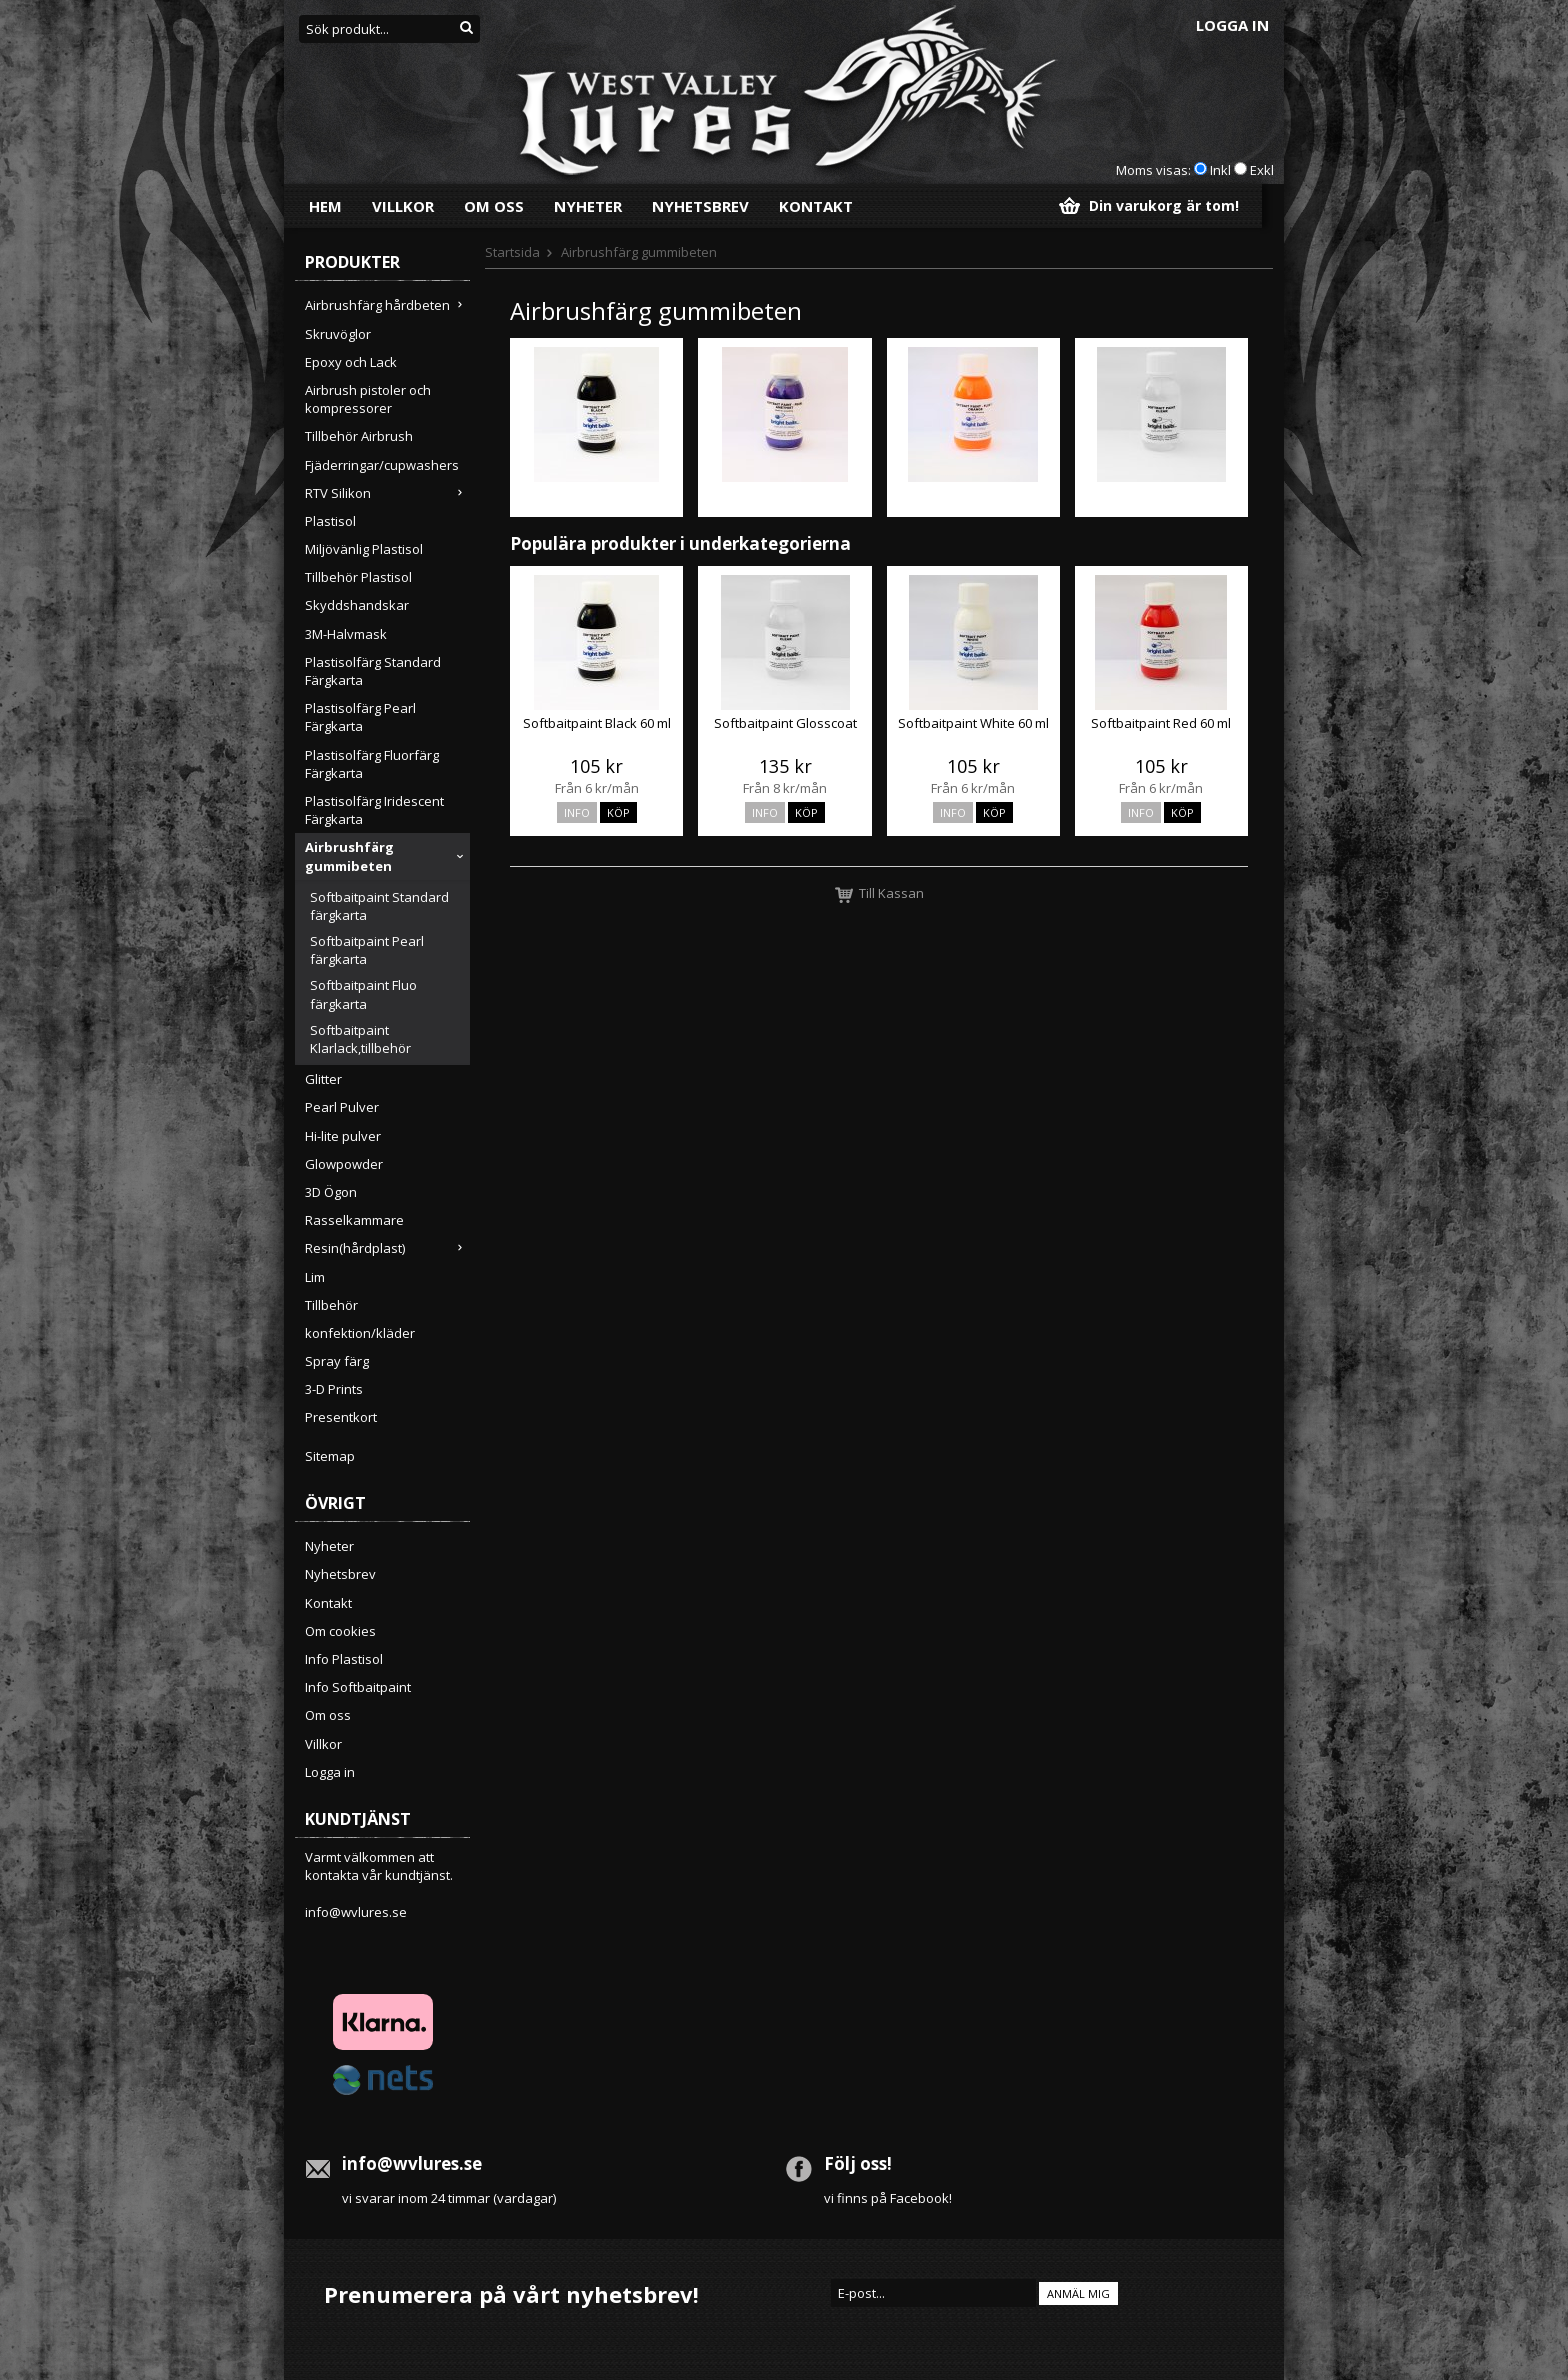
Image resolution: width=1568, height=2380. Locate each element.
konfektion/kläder (360, 1333)
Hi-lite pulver (343, 1136)
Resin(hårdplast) (387, 1248)
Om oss (494, 206)
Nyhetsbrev (700, 206)
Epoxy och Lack (351, 362)
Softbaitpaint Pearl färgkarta (367, 950)
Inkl (1220, 170)
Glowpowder (344, 1164)
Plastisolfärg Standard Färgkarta (373, 671)
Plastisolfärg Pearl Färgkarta (360, 717)
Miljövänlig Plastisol (364, 549)
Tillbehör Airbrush (359, 436)
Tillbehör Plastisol (358, 577)
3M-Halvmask (346, 634)
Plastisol (330, 521)
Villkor (403, 206)
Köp (618, 812)
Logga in (1232, 25)
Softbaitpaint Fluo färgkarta (363, 994)
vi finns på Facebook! (888, 2198)
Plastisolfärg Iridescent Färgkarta (374, 810)
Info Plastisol (344, 1659)
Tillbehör (331, 1305)
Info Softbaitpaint (358, 1687)
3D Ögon (331, 1192)
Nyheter (588, 206)
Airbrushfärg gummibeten (387, 856)
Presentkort (341, 1417)
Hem (325, 206)
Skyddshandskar (357, 605)
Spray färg (337, 1361)
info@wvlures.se (356, 1912)
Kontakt (816, 206)
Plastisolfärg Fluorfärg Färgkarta (372, 764)
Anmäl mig (1078, 2293)
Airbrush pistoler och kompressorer (368, 399)
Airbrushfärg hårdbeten (387, 305)
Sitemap (330, 1456)
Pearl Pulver (342, 1107)
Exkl (1262, 170)
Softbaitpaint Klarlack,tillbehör (360, 1039)
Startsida (512, 252)
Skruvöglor (338, 334)
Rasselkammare (354, 1220)
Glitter (323, 1079)
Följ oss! (858, 2163)
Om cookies (340, 1631)
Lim (315, 1277)
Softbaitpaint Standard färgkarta (379, 906)
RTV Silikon (387, 493)
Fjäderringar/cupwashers (382, 465)
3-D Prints (334, 1389)
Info (577, 812)
